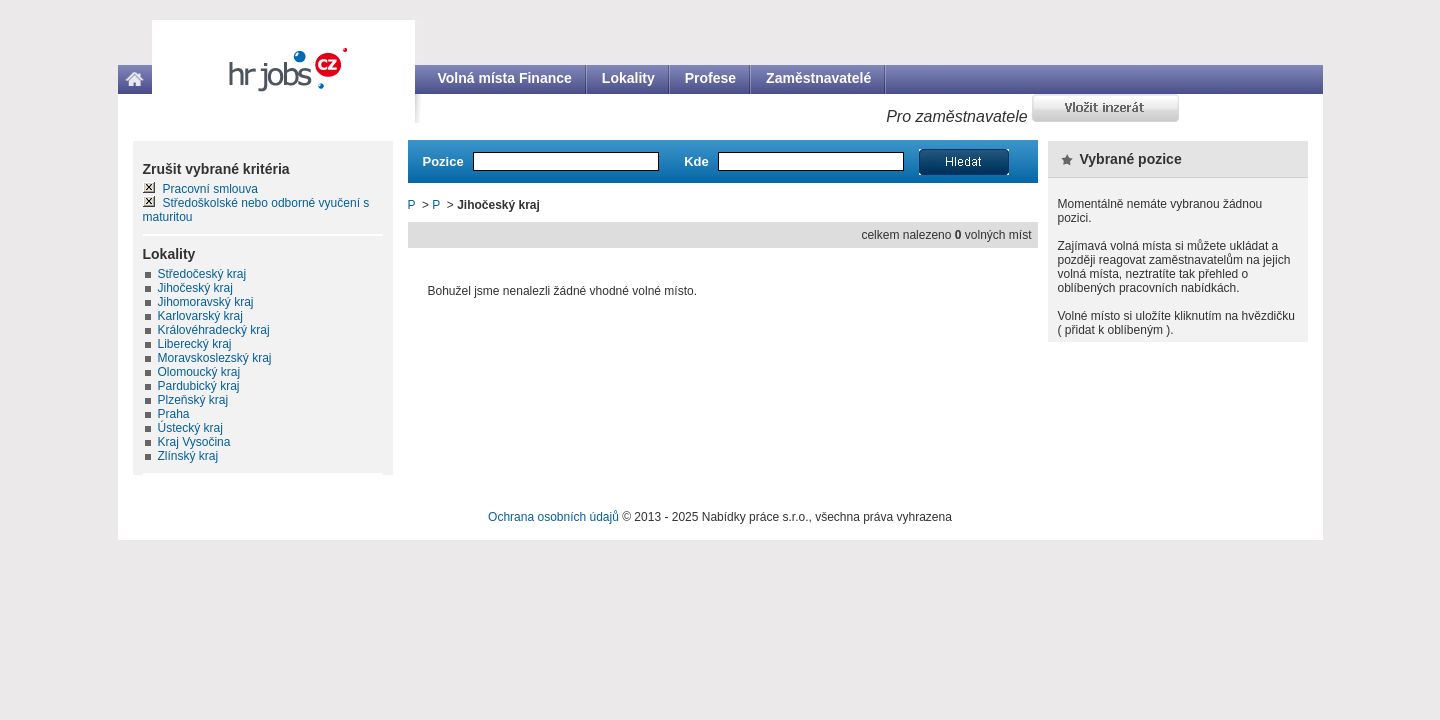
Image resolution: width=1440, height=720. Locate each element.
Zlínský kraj (188, 456)
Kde (696, 161)
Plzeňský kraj (193, 400)
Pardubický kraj (199, 386)
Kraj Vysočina (194, 442)
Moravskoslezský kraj (215, 358)
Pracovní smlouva (210, 189)
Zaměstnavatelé (818, 78)
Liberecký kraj (195, 344)
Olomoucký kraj (199, 372)
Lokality (628, 78)
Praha (174, 414)
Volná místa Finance (505, 78)
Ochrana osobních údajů (553, 517)
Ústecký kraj (190, 428)
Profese (710, 78)
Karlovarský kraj (200, 316)
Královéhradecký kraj (214, 330)
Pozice (443, 161)
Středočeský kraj (202, 274)
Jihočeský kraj (195, 288)
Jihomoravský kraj (206, 302)
